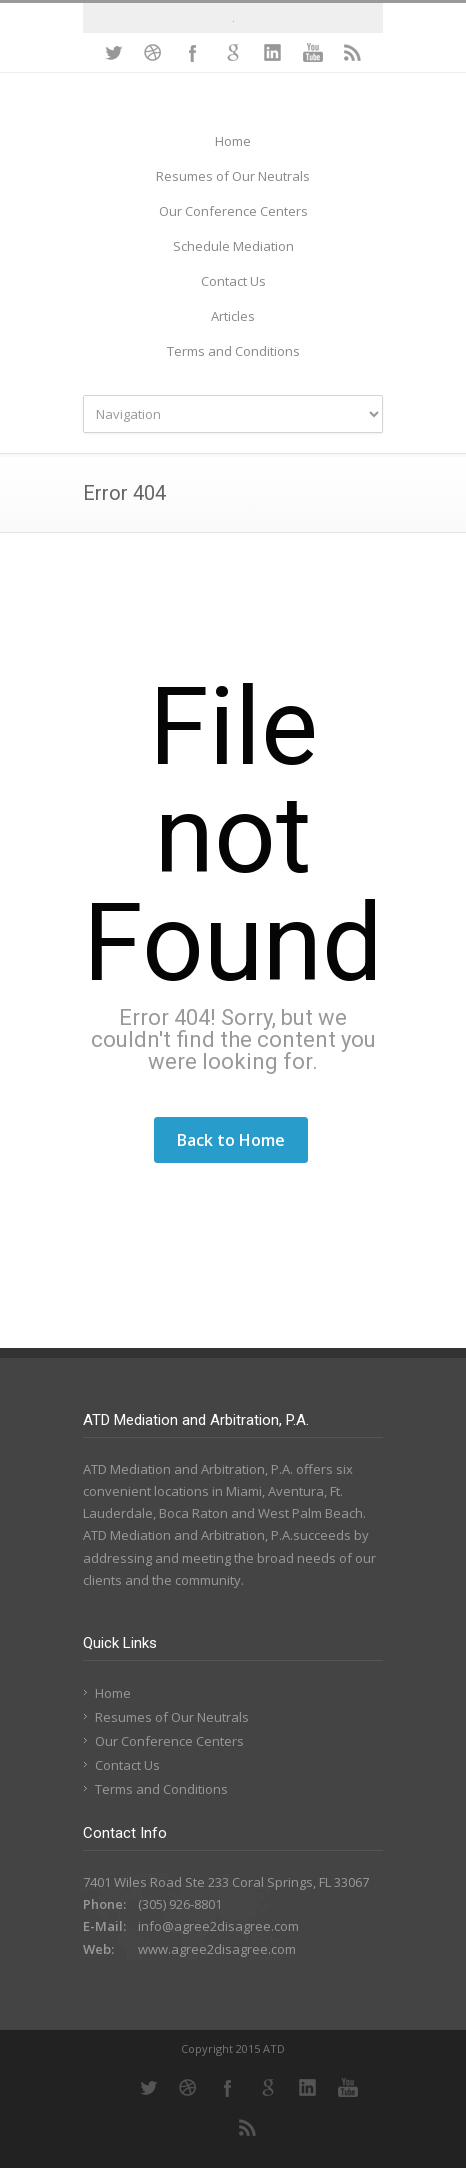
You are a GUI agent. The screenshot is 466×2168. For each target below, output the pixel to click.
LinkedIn (273, 53)
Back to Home (231, 1140)
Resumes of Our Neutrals (233, 176)
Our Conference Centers (233, 211)
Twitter (113, 53)
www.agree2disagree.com (217, 1949)
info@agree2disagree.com (218, 1926)
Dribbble (153, 53)
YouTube (313, 53)
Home (233, 141)
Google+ (233, 53)
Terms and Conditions (233, 351)
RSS (353, 53)
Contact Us (233, 281)
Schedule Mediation (233, 246)
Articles (233, 316)
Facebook (193, 53)
